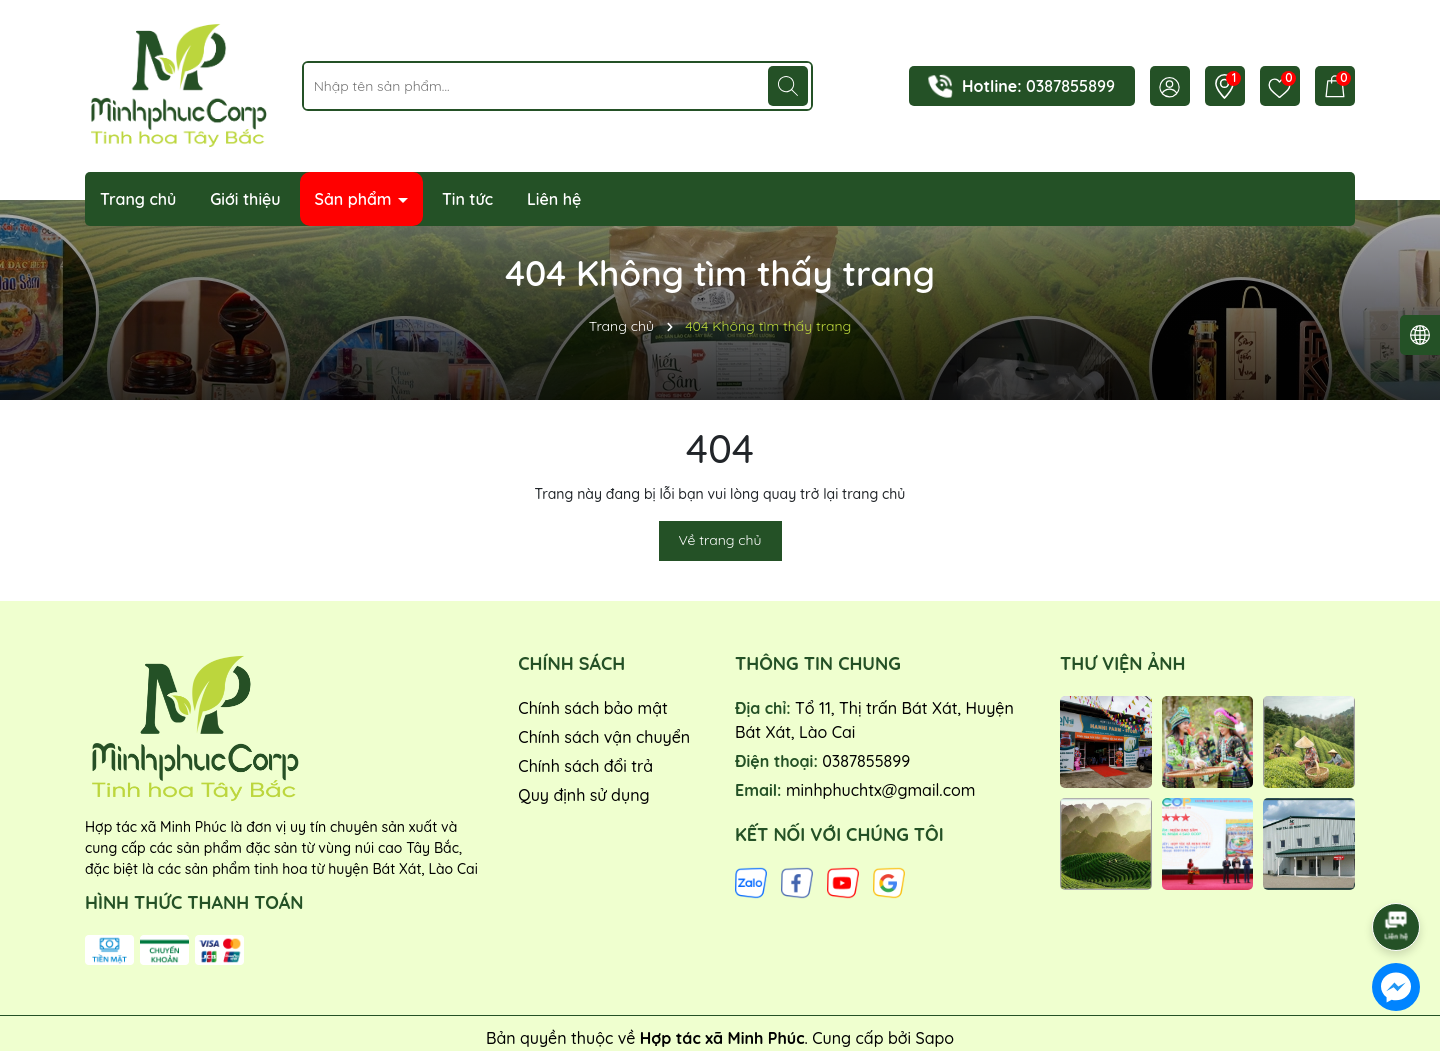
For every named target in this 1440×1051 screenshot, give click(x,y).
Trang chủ (138, 199)
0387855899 (1070, 86)
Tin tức (467, 199)
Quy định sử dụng (583, 795)
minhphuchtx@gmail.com (880, 790)
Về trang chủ (720, 540)
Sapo (934, 1038)
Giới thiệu (245, 199)
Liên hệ (554, 199)
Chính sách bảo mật (593, 708)
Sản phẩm (356, 199)
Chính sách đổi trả (585, 766)
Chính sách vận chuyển (604, 737)
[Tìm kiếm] (788, 86)
